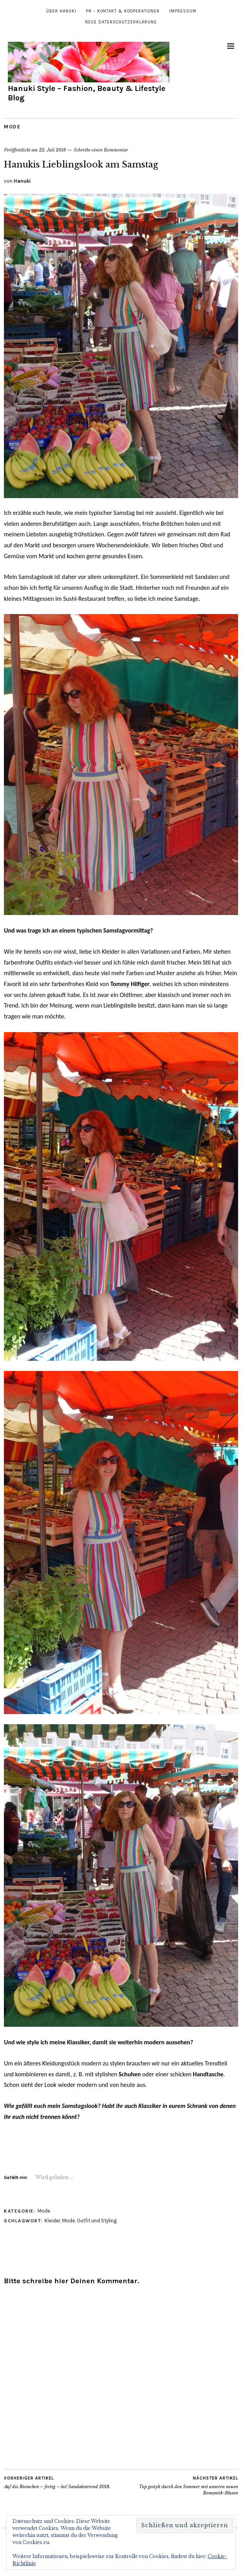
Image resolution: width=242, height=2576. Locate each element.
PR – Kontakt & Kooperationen (123, 11)
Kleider (52, 2221)
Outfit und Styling (97, 2221)
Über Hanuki (61, 11)
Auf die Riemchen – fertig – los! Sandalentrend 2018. (57, 2482)
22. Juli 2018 (52, 150)
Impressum (182, 11)
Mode (12, 127)
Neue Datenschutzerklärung (121, 22)
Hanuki (22, 181)
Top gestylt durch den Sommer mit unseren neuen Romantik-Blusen (179, 2485)
